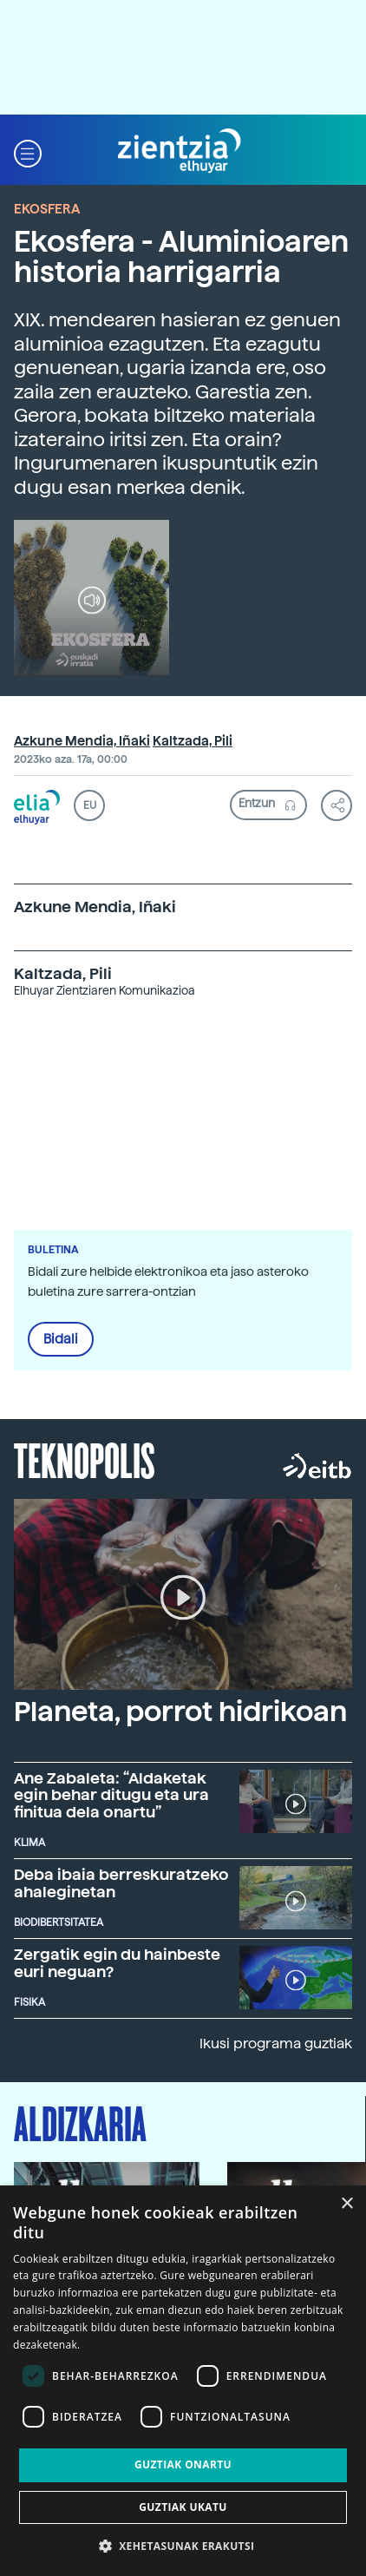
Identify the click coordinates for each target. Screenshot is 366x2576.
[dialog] (183, 2380)
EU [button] (89, 805)
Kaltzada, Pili (192, 741)
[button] (28, 151)
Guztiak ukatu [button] (183, 2507)
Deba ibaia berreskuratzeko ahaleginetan (121, 1883)
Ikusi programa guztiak (275, 2043)
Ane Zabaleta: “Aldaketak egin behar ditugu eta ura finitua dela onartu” (111, 1795)
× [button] (346, 2204)
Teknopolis (84, 1459)
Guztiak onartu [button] (183, 2464)
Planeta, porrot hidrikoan (180, 1711)
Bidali (60, 1339)
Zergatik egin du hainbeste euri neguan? (117, 1963)
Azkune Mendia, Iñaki (82, 741)
